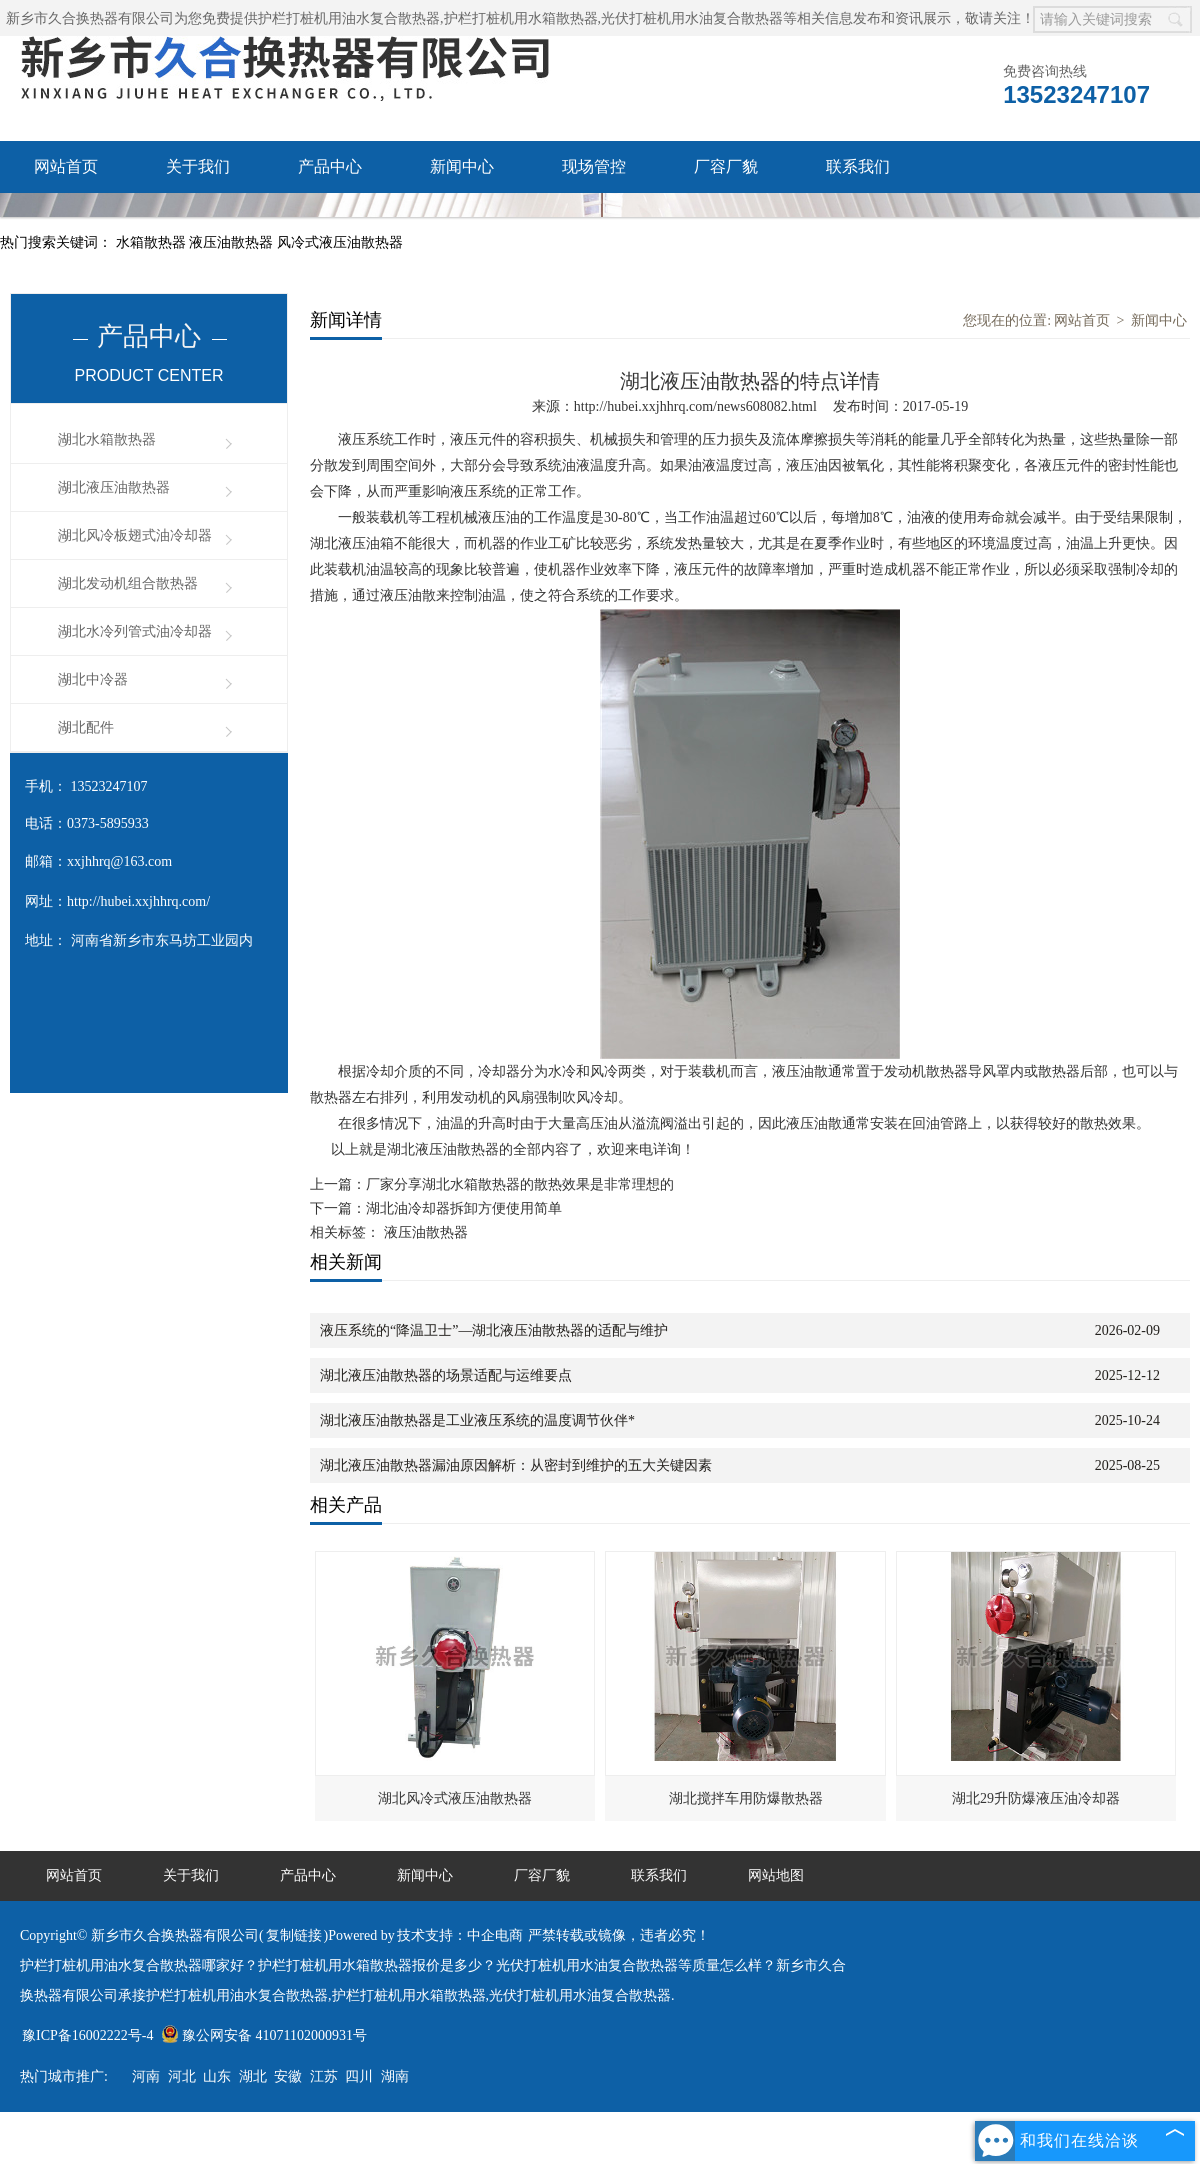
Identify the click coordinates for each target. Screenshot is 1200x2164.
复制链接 (294, 1935)
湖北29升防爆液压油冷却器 (1036, 1798)
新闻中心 (462, 166)
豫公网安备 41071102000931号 (264, 2035)
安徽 (288, 2076)
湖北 (253, 2076)
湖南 (395, 2076)
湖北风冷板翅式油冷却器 (135, 535)
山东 (217, 2076)
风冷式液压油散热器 (340, 242)
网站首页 (66, 166)
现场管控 (594, 166)
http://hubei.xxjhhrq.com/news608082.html (695, 406)
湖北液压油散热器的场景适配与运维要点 (446, 1375)
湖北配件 (86, 727)
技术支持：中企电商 (460, 1935)
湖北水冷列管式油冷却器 (135, 631)
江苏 (324, 2076)
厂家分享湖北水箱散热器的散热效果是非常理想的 (520, 1184)
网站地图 (776, 1875)
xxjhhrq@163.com (119, 861)
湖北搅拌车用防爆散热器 (746, 1798)
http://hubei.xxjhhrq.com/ (138, 901)
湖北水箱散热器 (107, 439)
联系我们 (858, 166)
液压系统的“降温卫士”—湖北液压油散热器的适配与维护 (494, 1330)
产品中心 (330, 166)
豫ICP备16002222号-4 (87, 2035)
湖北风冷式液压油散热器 (455, 1798)
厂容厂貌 (726, 166)
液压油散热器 (233, 242)
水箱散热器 (153, 242)
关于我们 (198, 166)
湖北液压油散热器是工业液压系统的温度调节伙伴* (477, 1420)
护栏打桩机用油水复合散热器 (349, 18)
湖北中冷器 (93, 679)
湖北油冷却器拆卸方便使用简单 (464, 1208)
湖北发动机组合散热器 (128, 583)
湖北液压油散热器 (114, 487)
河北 (182, 2076)
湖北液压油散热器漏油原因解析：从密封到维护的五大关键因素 (516, 1465)
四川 (359, 2076)
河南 (146, 2076)
